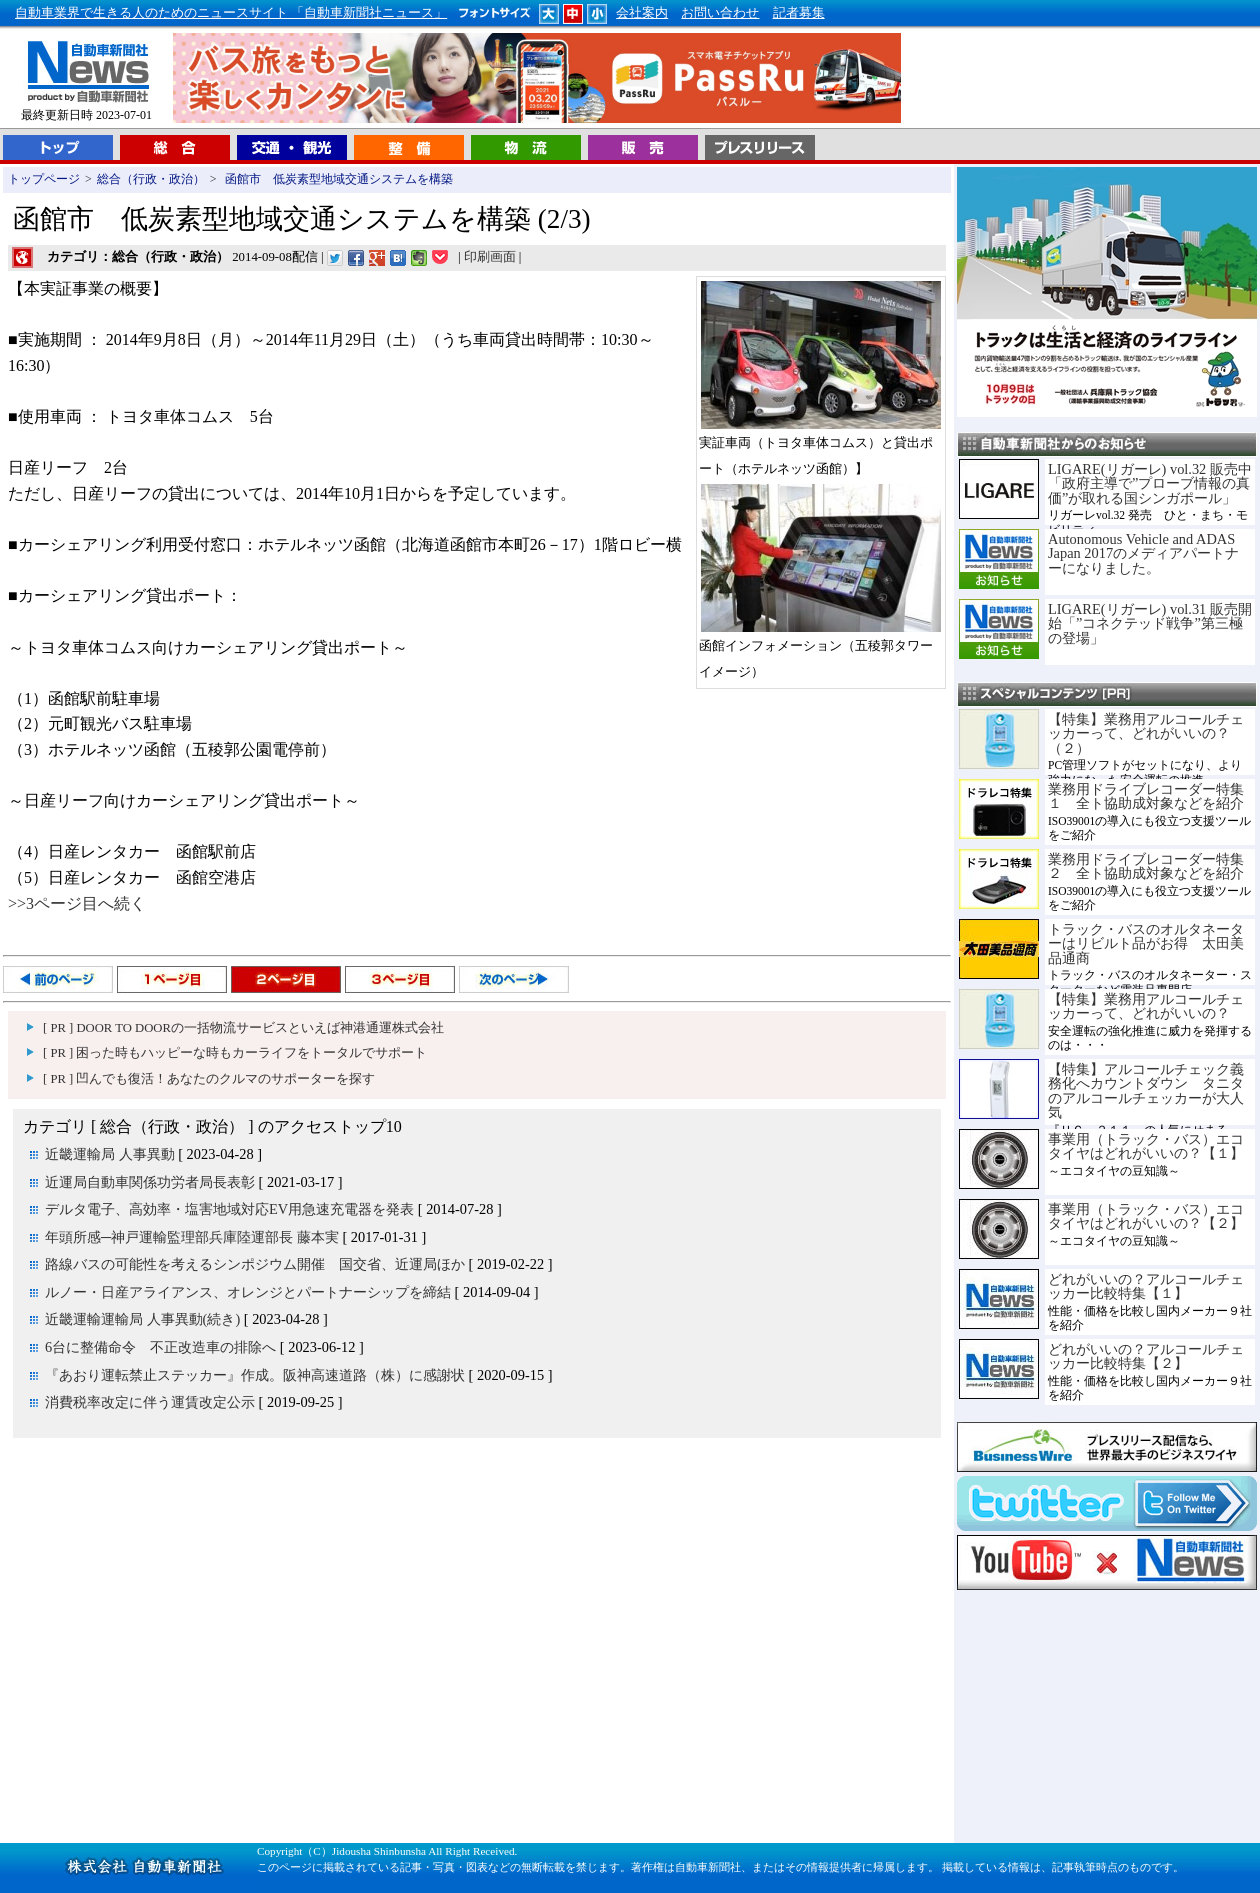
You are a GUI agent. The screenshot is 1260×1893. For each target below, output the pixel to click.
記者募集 (799, 13)
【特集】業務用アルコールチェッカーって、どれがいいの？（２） (1146, 733)
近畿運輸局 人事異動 (110, 1154)
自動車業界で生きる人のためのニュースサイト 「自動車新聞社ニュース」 (231, 13)
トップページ (44, 179)
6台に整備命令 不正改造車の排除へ (160, 1347)
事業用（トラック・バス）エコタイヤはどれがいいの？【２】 (1146, 1216)
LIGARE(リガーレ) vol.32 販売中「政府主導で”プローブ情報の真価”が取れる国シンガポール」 (1150, 483)
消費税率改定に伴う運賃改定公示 (150, 1402)
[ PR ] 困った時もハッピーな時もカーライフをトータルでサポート (235, 1053)
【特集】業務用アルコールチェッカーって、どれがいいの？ (1146, 1006)
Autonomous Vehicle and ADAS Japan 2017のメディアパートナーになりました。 (1143, 553)
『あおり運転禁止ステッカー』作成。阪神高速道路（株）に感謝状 (255, 1375)
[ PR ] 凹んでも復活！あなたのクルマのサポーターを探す (209, 1079)
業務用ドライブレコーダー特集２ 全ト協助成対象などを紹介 (1146, 866)
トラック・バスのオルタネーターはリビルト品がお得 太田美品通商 (1146, 943)
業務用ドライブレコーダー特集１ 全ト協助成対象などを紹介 (1146, 796)
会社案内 (642, 13)
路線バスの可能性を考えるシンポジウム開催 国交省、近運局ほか (255, 1264)
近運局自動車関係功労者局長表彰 (150, 1182)
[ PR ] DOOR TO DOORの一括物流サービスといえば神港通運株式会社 (243, 1028)
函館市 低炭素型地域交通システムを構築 (337, 179)
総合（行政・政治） (151, 179)
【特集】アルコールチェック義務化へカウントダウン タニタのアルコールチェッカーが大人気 (1146, 1090)
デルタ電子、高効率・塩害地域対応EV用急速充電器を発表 (229, 1209)
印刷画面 (490, 257)
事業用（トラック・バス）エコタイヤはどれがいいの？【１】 (1146, 1146)
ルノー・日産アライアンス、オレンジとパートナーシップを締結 (248, 1292)
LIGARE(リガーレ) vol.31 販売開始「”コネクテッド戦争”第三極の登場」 (1150, 623)
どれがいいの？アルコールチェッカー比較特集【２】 (1146, 1356)
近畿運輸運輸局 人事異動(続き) (142, 1319)
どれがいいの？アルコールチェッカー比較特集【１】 (1146, 1286)
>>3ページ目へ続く (77, 903)
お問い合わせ (720, 13)
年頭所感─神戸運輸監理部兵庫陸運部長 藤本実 (192, 1237)
